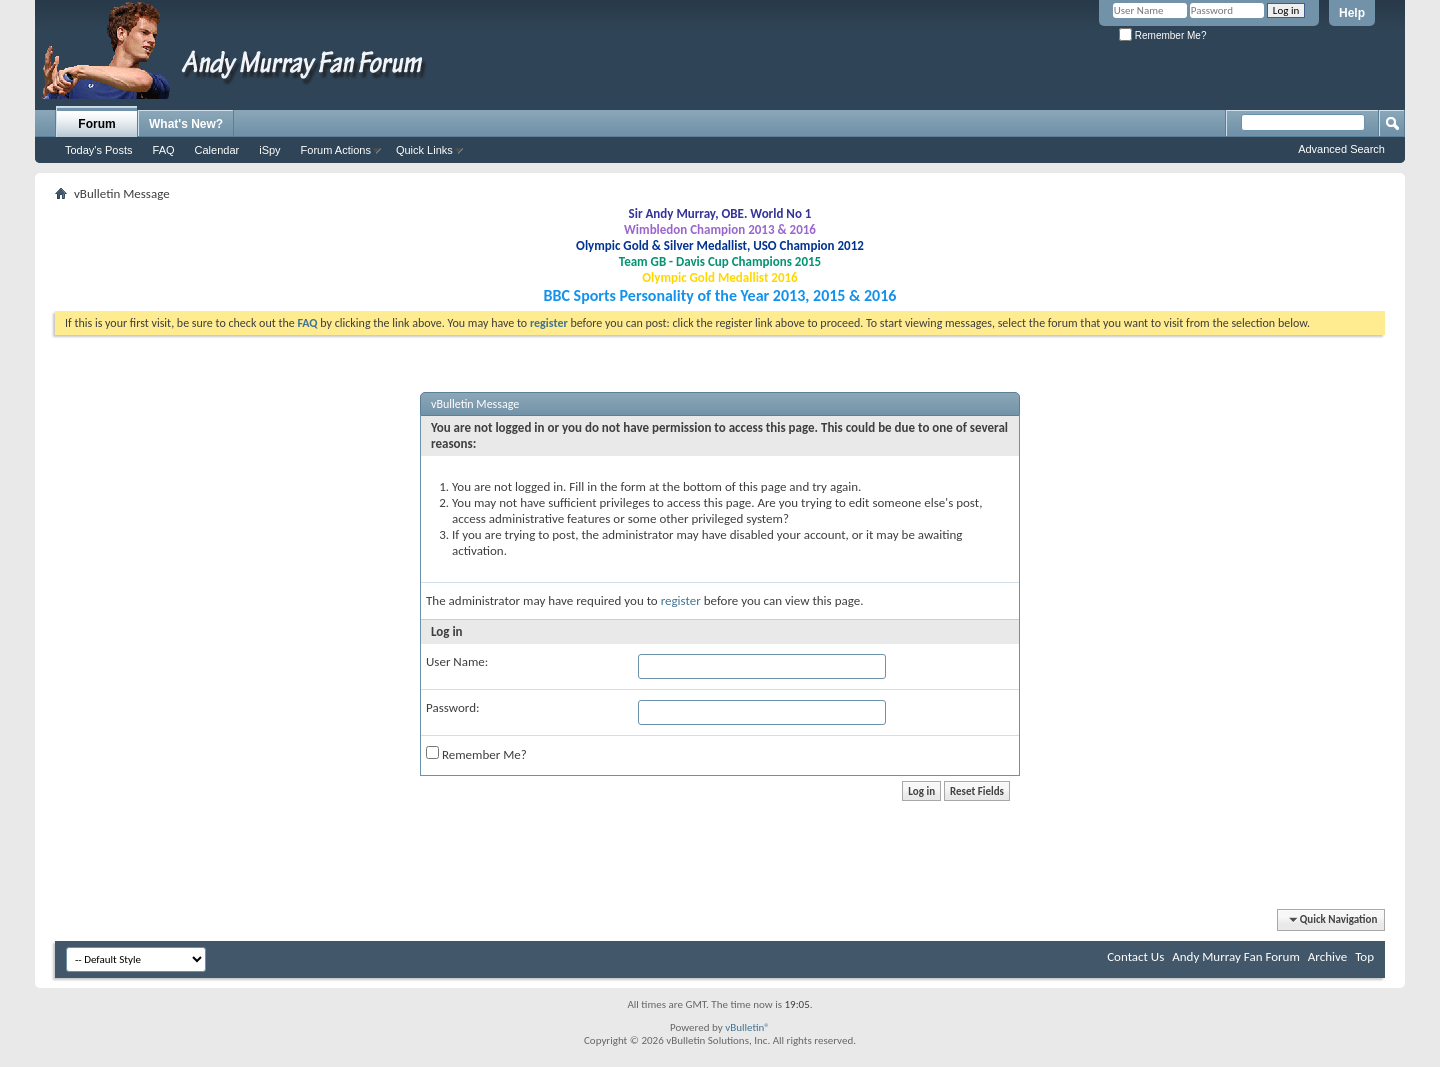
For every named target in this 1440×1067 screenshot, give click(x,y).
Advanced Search (1341, 149)
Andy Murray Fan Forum (1236, 956)
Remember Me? (1162, 35)
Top (1364, 956)
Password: (452, 707)
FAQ (164, 150)
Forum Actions (336, 150)
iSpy (269, 150)
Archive (1327, 956)
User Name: (457, 661)
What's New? (186, 124)
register (681, 600)
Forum (96, 124)
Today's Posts (99, 150)
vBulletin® (747, 1027)
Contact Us (1135, 956)
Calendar (217, 150)
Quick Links (424, 150)
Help (1352, 13)
